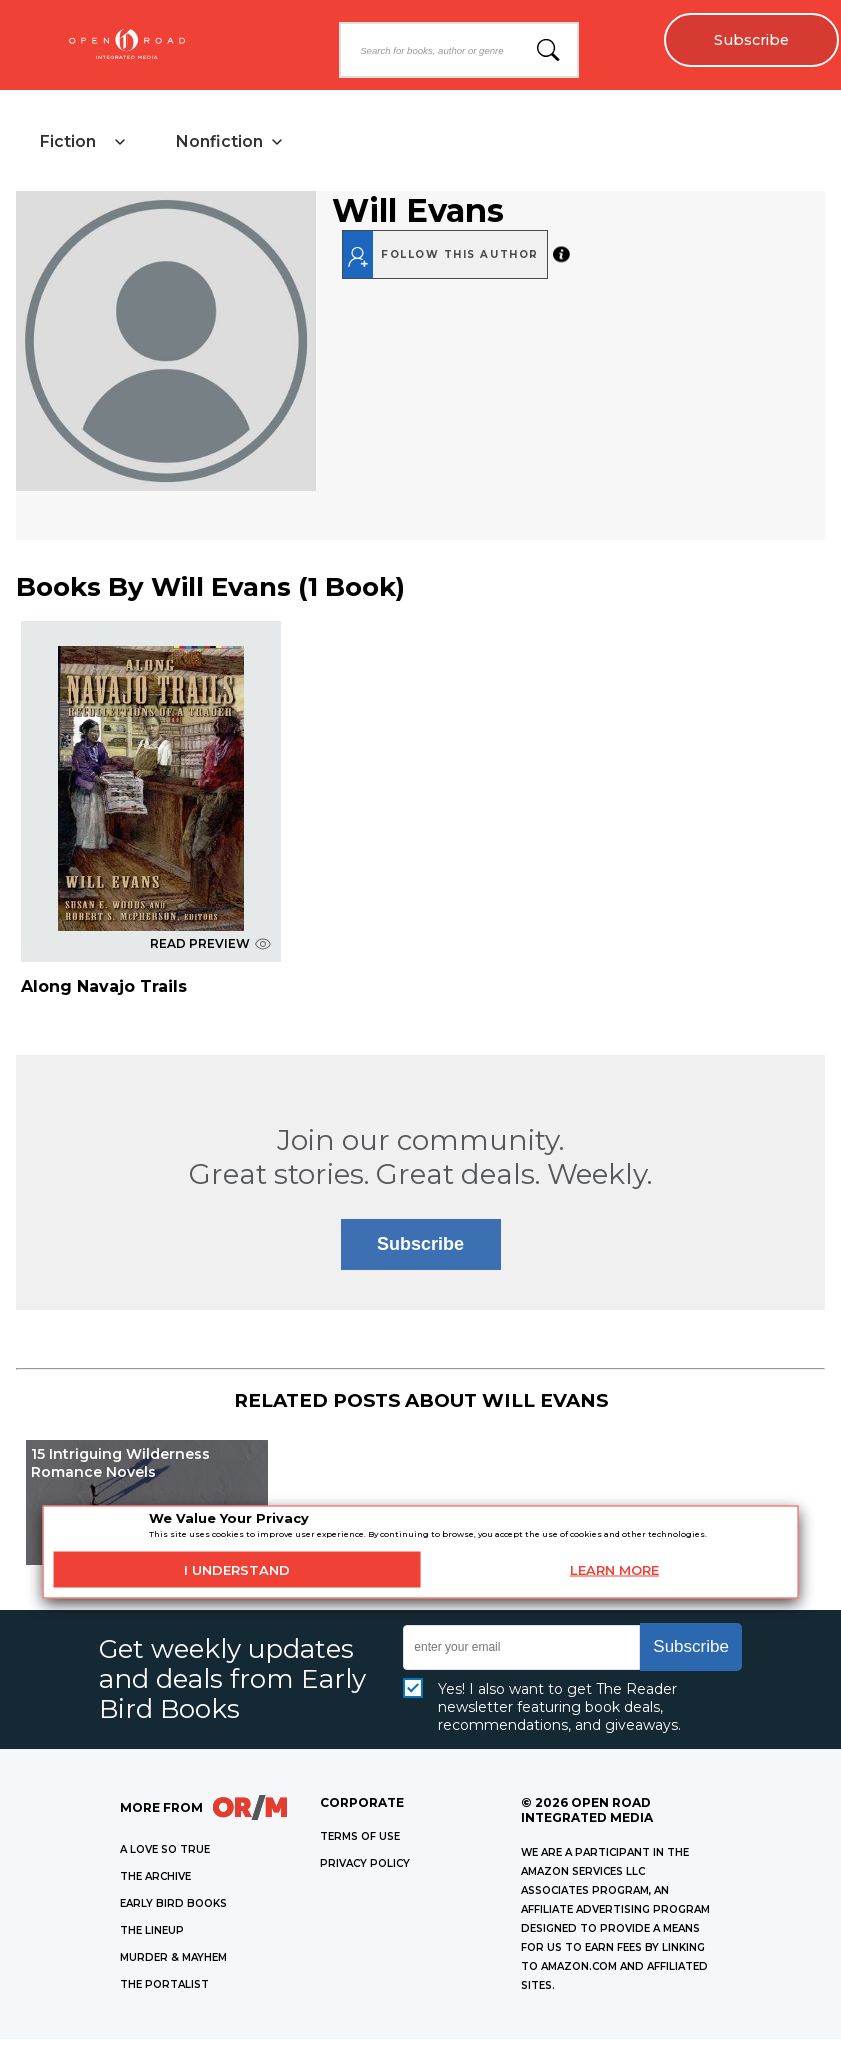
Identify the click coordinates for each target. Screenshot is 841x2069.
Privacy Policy (365, 1863)
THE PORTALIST (164, 1984)
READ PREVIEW (210, 943)
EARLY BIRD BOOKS (173, 1903)
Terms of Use (360, 1836)
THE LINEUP (152, 1930)
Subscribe (751, 40)
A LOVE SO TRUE (165, 1849)
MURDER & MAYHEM (173, 1957)
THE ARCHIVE (155, 1876)
